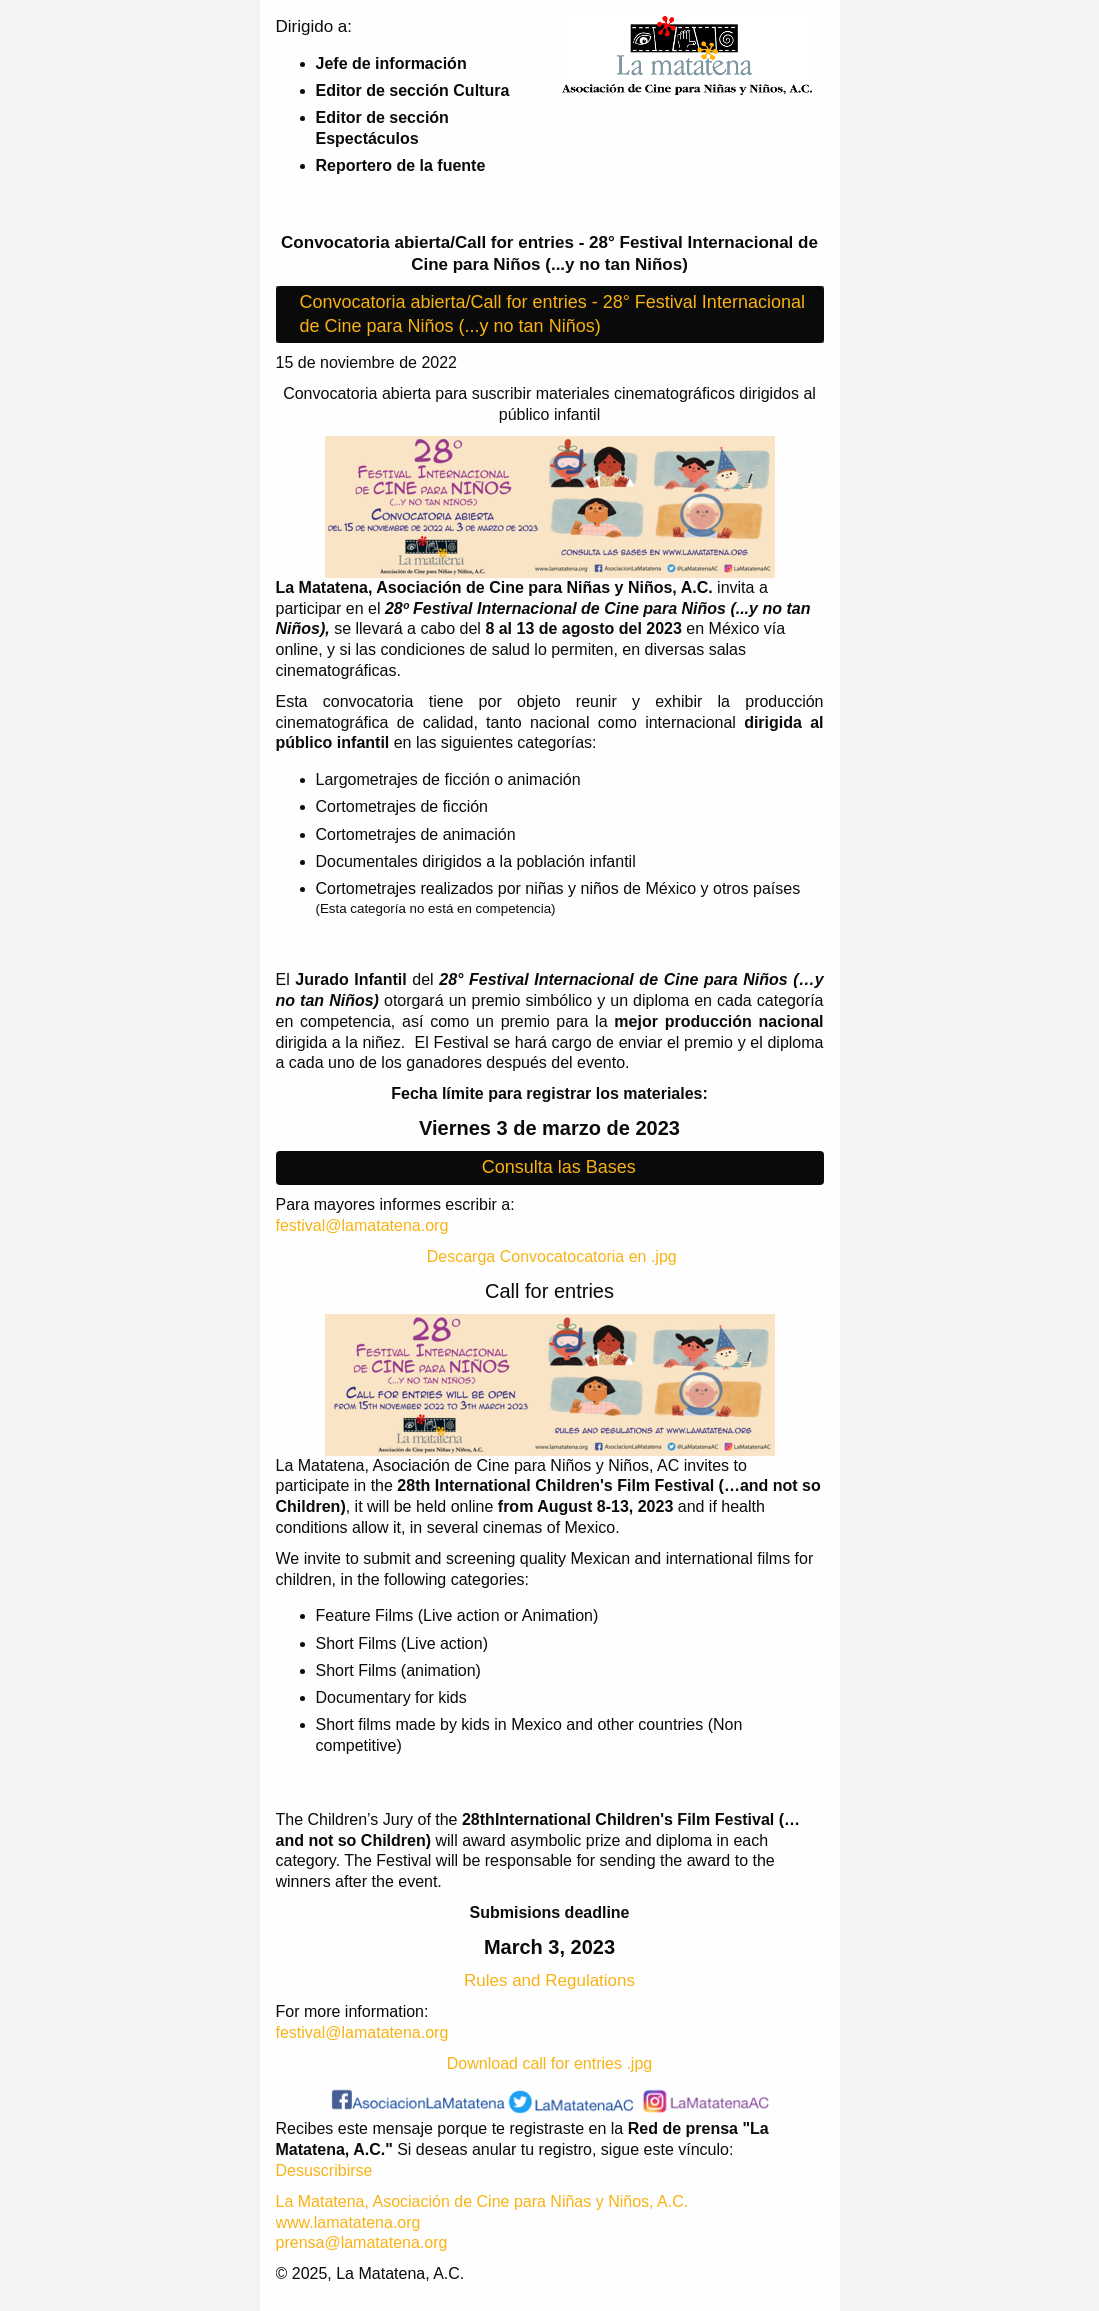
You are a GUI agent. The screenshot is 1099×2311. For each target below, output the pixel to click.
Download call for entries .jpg (549, 2063)
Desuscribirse (324, 2170)
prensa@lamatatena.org (362, 2242)
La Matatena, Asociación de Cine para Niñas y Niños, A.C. (482, 2201)
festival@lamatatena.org (364, 1225)
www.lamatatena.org (348, 2222)
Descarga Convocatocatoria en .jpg (549, 1256)
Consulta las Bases (559, 1167)
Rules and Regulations (549, 1980)
